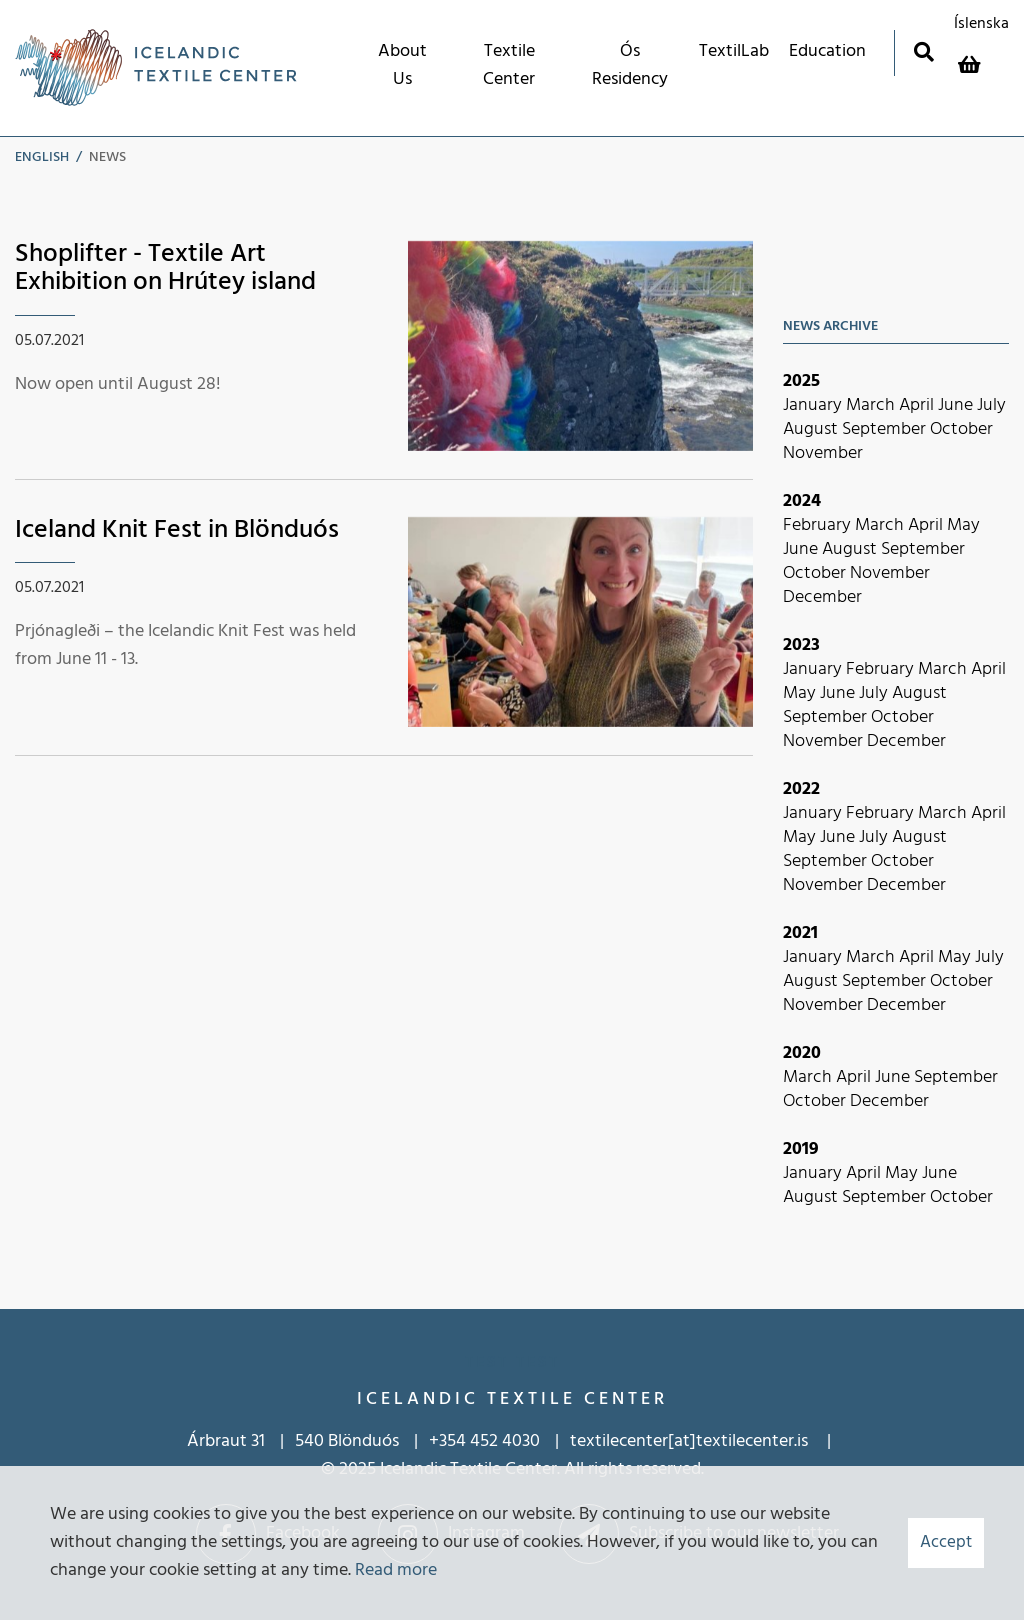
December (822, 597)
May (963, 525)
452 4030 (505, 1441)
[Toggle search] (923, 51)
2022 (801, 789)
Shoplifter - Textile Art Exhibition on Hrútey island (165, 269)
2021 (800, 933)
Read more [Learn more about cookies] (396, 1570)
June (957, 405)
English (42, 157)
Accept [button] (946, 1542)
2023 (801, 645)
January (814, 405)
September (886, 429)
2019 (801, 1149)
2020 (802, 1053)
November (823, 453)
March (872, 405)
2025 (801, 381)
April (918, 405)
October (961, 429)
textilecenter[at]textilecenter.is (691, 1441)
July (991, 405)
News (107, 157)
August (812, 429)
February (819, 525)
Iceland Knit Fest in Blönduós (177, 530)
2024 (802, 501)
